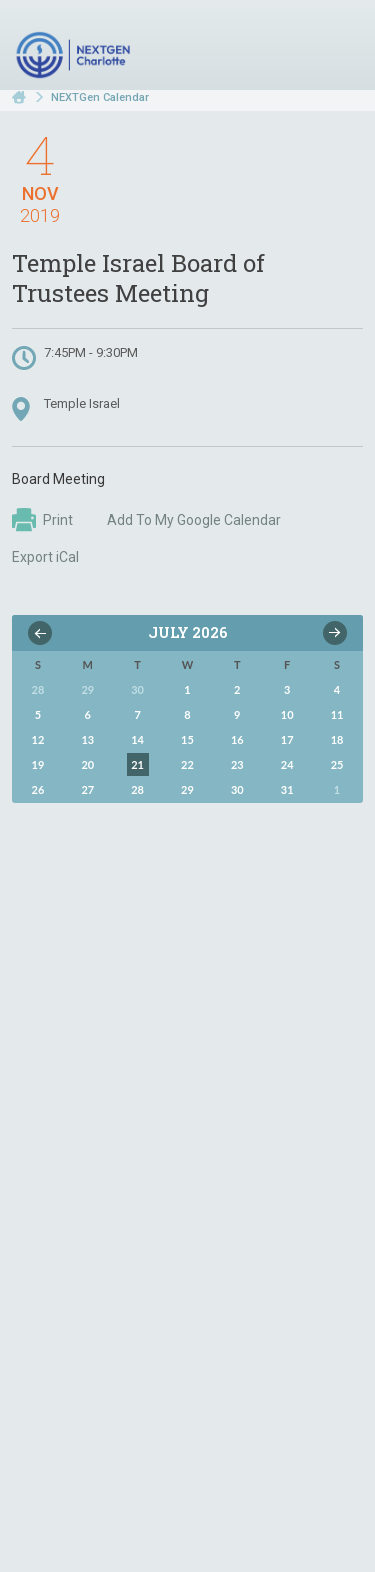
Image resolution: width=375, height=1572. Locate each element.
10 (287, 714)
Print (42, 520)
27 (87, 789)
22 (187, 764)
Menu (340, 48)
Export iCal (45, 557)
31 (287, 789)
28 (137, 789)
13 (87, 739)
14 (137, 739)
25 (337, 764)
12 (38, 739)
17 (287, 739)
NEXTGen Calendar (100, 97)
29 (187, 789)
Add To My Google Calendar (194, 520)
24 (287, 764)
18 (337, 739)
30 (237, 789)
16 (237, 739)
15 (187, 739)
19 (38, 764)
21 (137, 764)
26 (38, 789)
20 (87, 764)
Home (19, 97)
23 (237, 764)
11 (337, 714)
